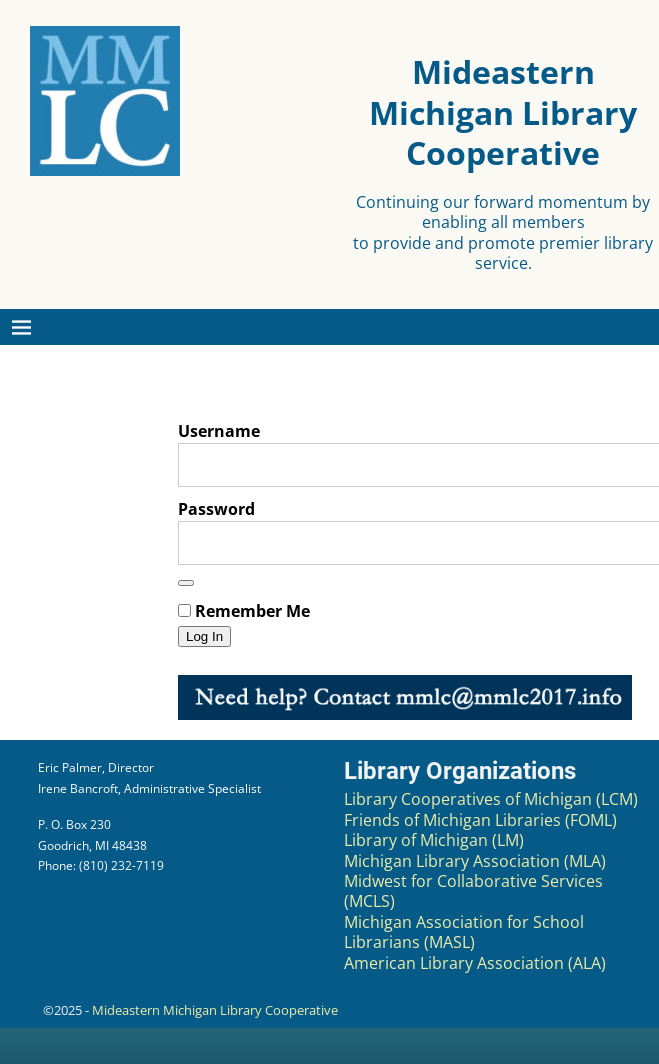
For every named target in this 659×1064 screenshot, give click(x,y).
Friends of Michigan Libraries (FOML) (480, 820)
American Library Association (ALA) (475, 963)
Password (216, 509)
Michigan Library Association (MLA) (475, 861)
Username (219, 431)
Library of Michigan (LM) (434, 840)
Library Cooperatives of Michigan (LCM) (491, 799)
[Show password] (186, 583)
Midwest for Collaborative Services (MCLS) (473, 891)
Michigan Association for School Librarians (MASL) (464, 932)
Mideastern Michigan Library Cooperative (215, 1010)
